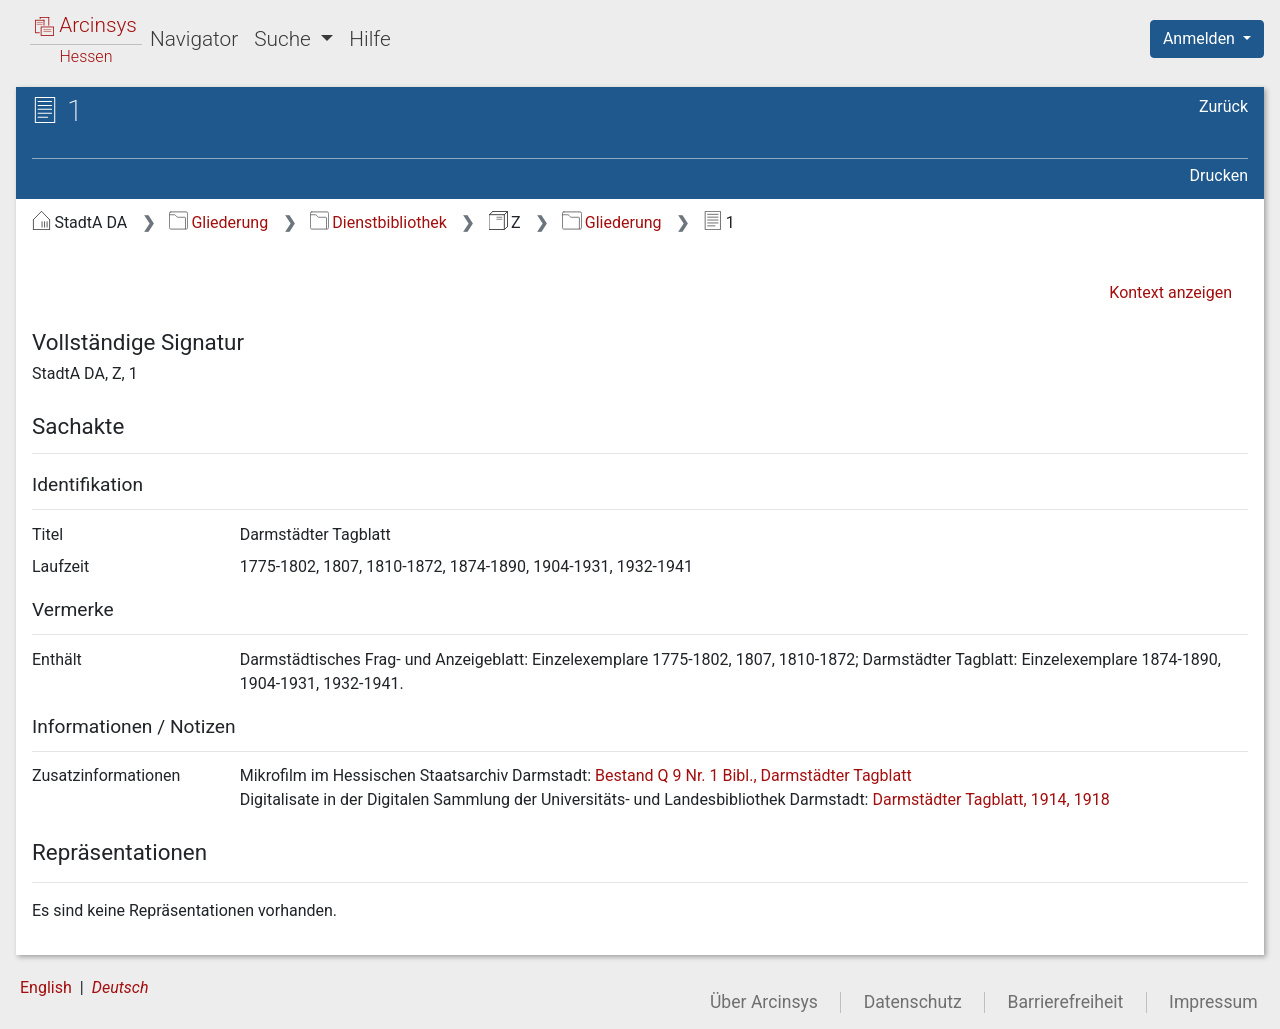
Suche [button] (285, 39)
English (46, 987)
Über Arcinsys (764, 1002)
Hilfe (369, 39)
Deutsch (120, 987)
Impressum (1213, 1002)
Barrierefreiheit (1066, 1002)
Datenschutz (913, 1002)
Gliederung (218, 222)
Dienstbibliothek (378, 222)
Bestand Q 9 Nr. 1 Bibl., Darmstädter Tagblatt (753, 775)
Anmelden (1201, 38)
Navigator (194, 39)
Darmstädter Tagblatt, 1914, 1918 (990, 799)
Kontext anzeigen (1170, 292)
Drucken (1219, 175)
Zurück (1223, 106)
